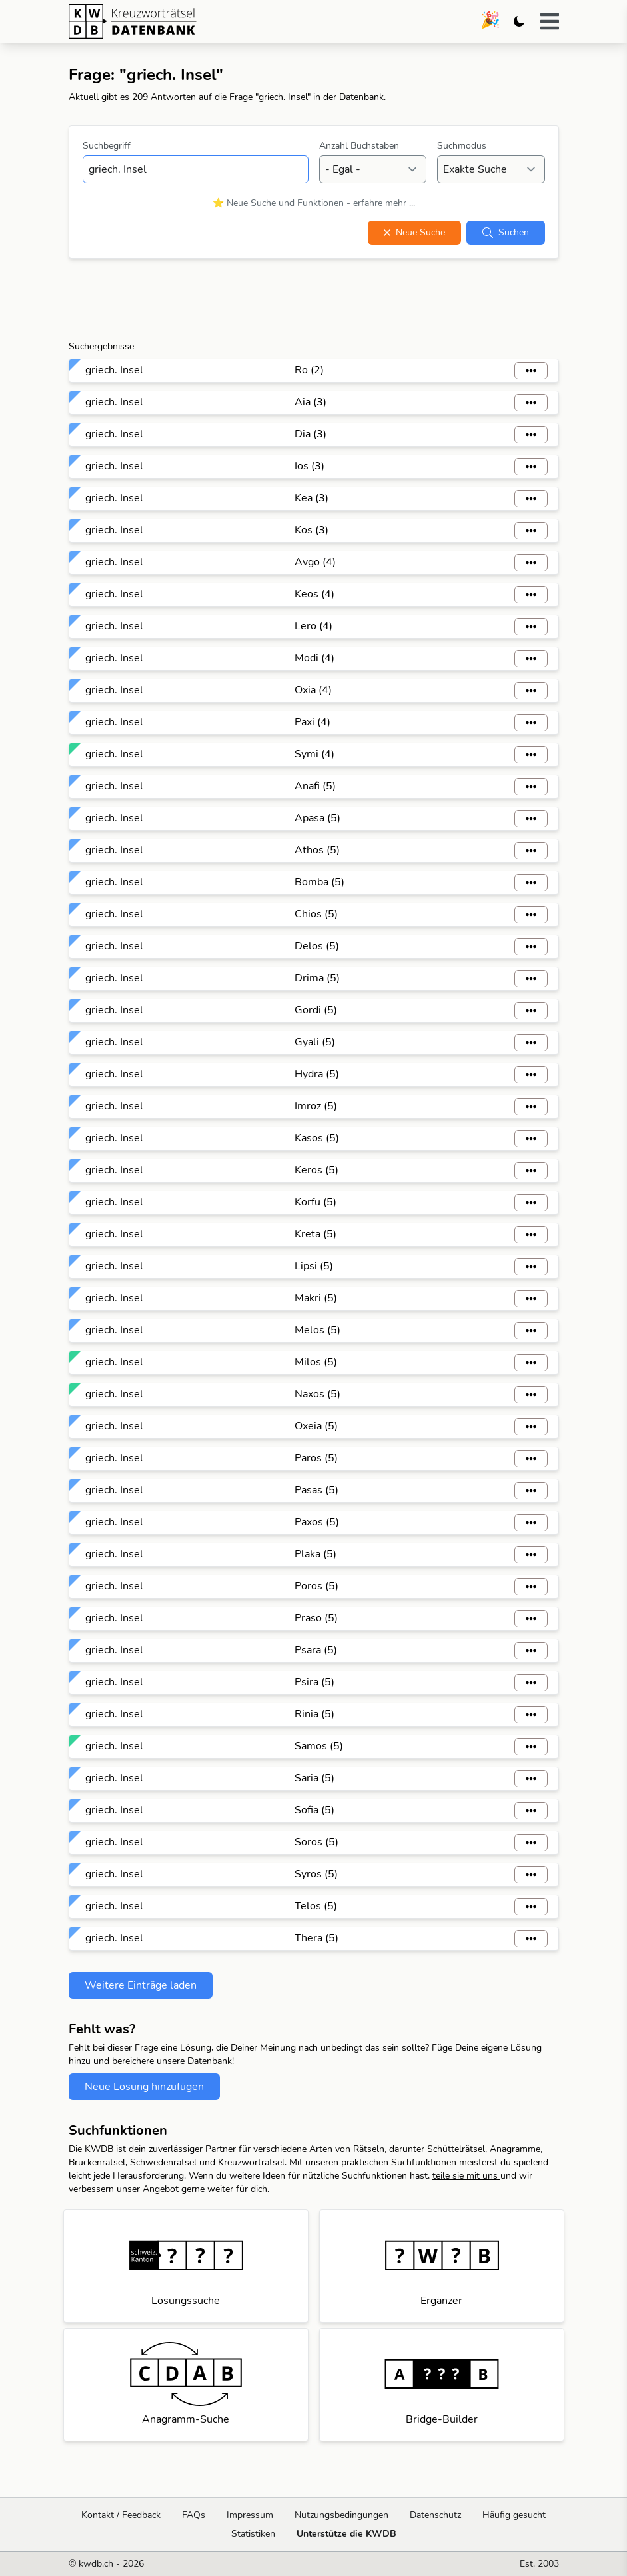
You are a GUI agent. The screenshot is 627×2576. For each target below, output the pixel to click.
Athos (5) (317, 850)
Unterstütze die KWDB (346, 2533)
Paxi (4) (312, 722)
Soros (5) (316, 1842)
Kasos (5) (317, 1138)
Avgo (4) (315, 562)
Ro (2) (309, 370)
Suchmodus (461, 145)
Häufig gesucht (514, 2515)
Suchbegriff (107, 145)
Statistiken (253, 2533)
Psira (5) (314, 1682)
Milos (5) (316, 1362)
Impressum (250, 2515)
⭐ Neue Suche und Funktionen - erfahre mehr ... (314, 203)
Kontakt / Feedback (121, 2515)
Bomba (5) (319, 882)
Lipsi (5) (314, 1266)
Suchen (505, 232)
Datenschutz (435, 2515)
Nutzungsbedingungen (341, 2515)
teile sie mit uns (466, 2175)
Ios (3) (309, 466)
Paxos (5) (317, 1522)
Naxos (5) (317, 1394)
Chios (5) (316, 914)
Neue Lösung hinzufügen (144, 2086)
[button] (549, 21)
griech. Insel (114, 370)
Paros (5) (316, 1458)
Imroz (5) (316, 1106)
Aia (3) (310, 402)
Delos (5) (317, 946)
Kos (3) (311, 530)
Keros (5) (316, 1170)
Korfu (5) (315, 1202)
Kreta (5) (315, 1234)
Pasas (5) (316, 1490)
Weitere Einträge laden (141, 1985)
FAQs (193, 2515)
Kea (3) (311, 498)
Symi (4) (314, 754)
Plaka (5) (315, 1554)
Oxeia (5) (316, 1426)
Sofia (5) (314, 1810)
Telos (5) (316, 1906)
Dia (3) (310, 434)
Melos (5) (317, 1330)
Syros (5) (316, 1874)
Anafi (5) (315, 786)
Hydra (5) (317, 1074)
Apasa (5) (317, 818)
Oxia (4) (313, 690)
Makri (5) (316, 1298)
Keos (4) (314, 594)
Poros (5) (316, 1586)
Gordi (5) (316, 1010)
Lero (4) (313, 626)
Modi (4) (314, 658)
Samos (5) (319, 1746)
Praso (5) (316, 1618)
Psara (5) (316, 1650)
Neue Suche (414, 232)
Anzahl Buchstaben (359, 145)
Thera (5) (316, 1938)
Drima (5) (317, 978)
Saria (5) (314, 1778)
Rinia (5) (314, 1714)
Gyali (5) (315, 1042)
